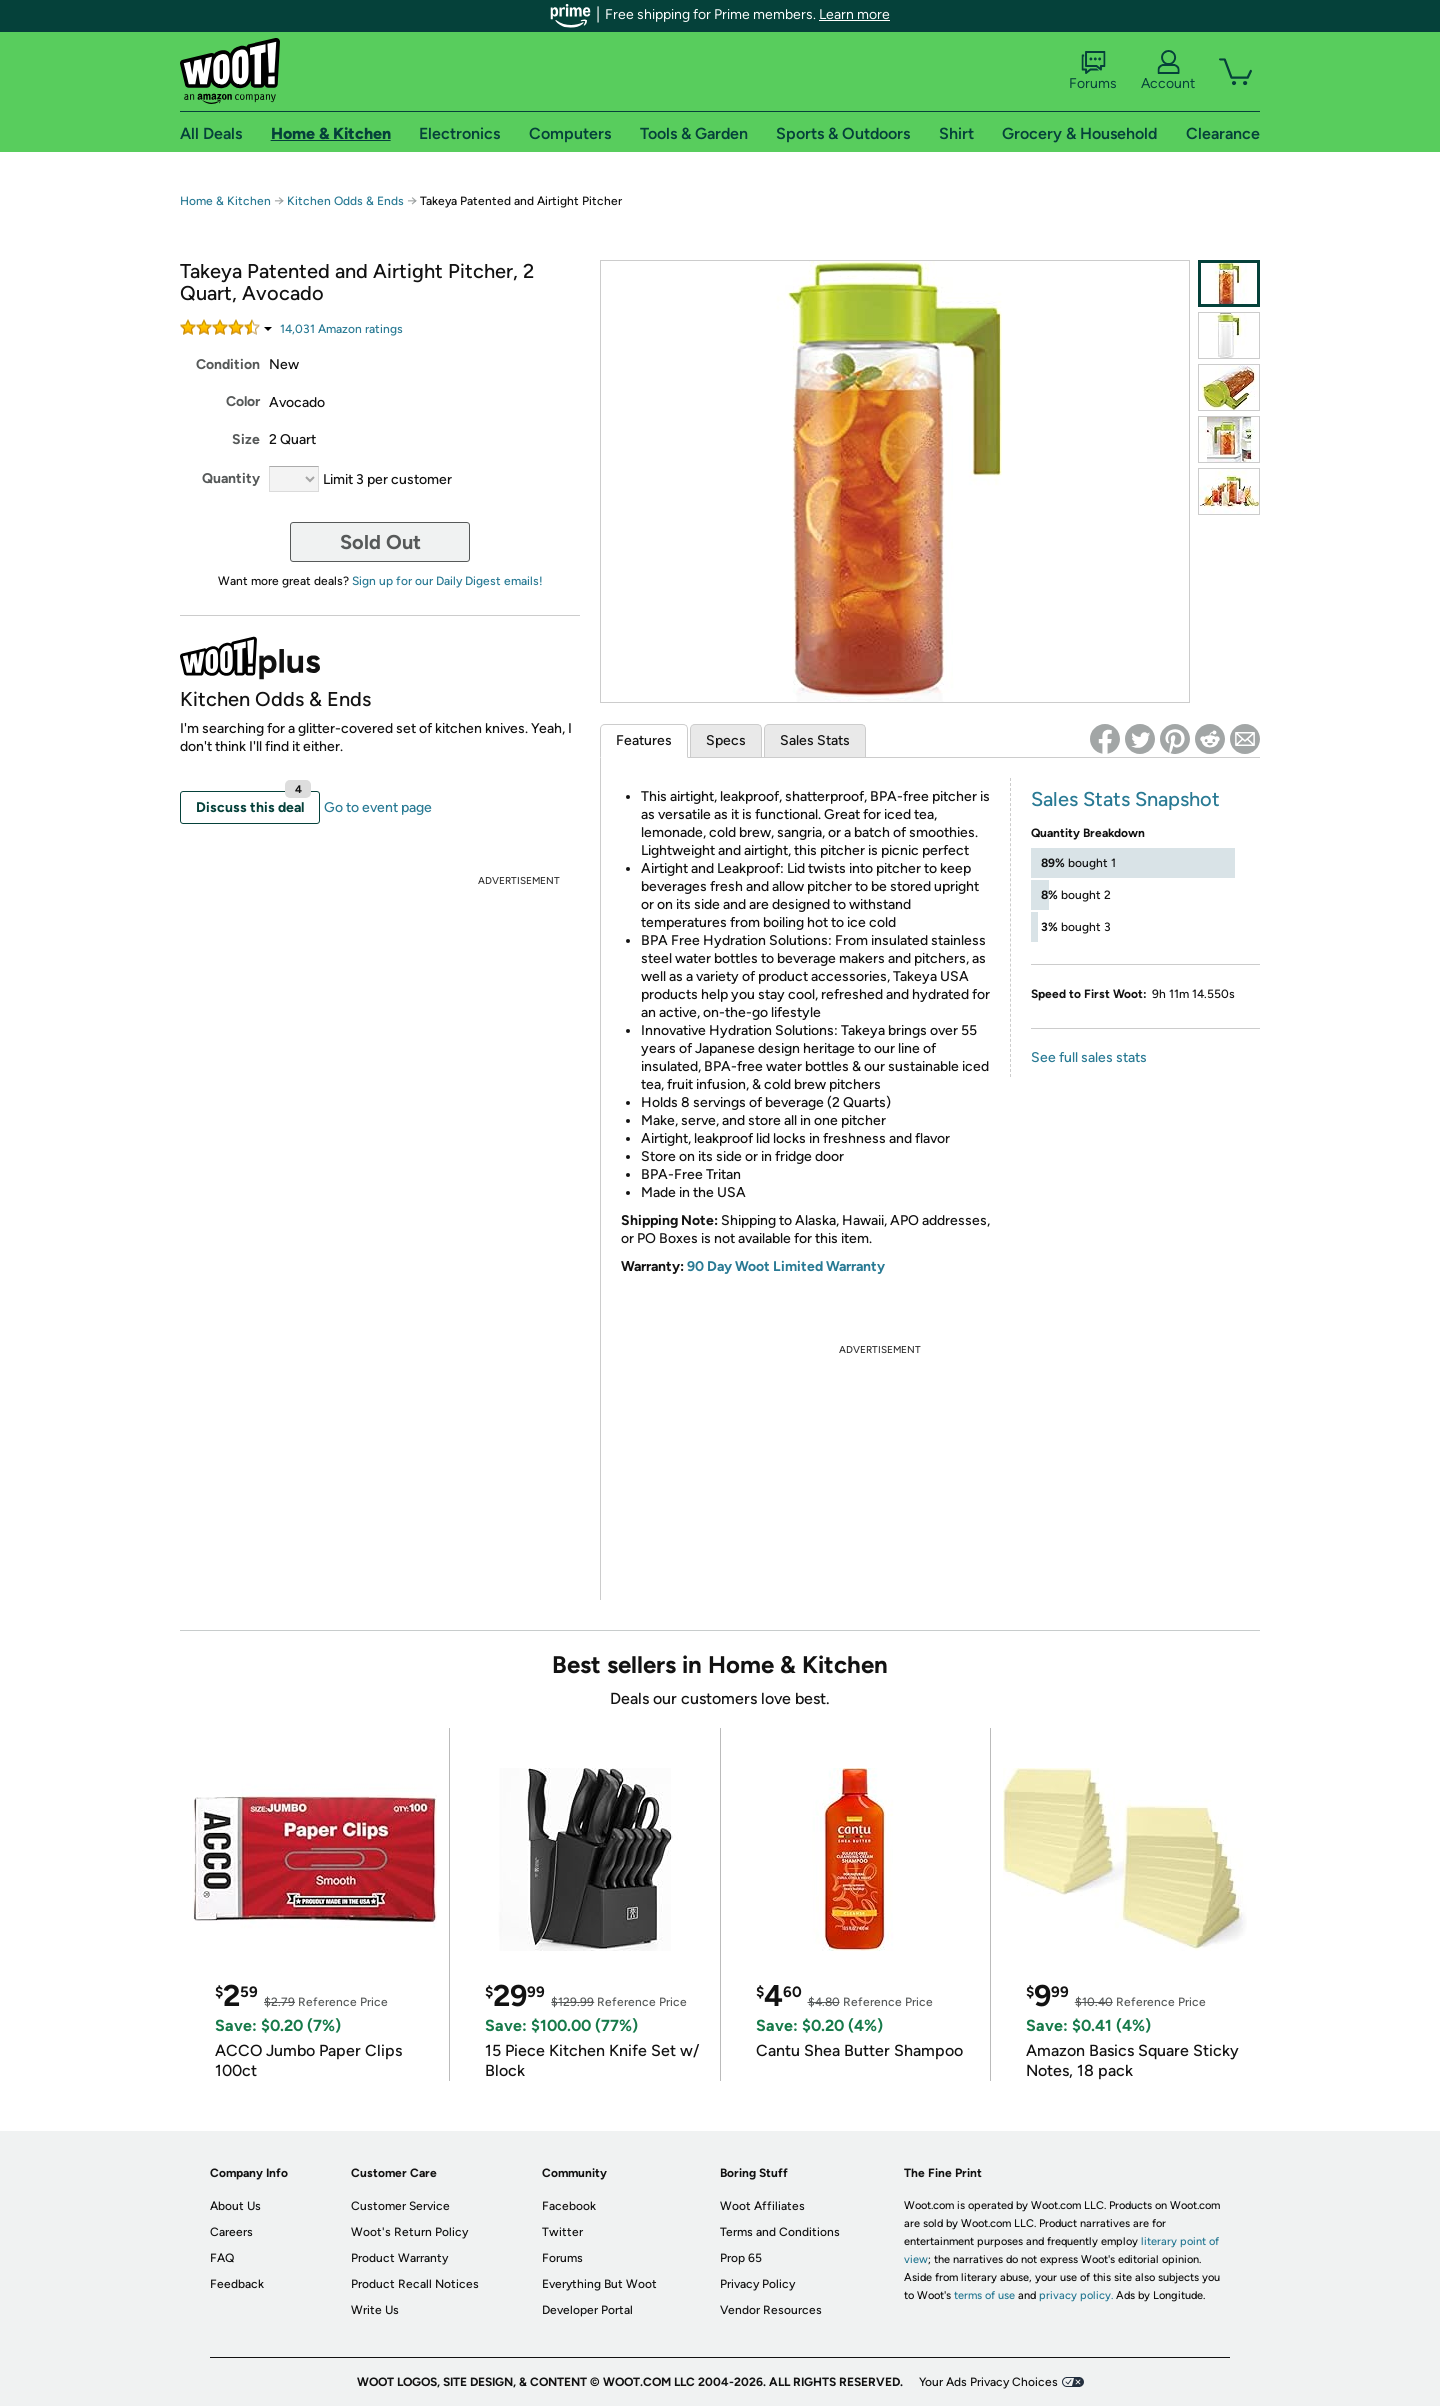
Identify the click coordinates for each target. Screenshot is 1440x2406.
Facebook (569, 2206)
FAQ (222, 2258)
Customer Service (400, 2206)
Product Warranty (399, 2258)
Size (246, 439)
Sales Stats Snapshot (1125, 799)
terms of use (984, 2295)
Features (644, 740)
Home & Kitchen (225, 201)
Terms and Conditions (780, 2232)
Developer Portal (587, 2310)
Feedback (237, 2284)
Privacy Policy (757, 2284)
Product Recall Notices (415, 2284)
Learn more (854, 14)
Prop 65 (741, 2258)
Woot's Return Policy (409, 2232)
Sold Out (380, 542)
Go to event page (378, 807)
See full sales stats (1089, 1057)
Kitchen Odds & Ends (345, 201)
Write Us (375, 2310)
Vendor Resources (771, 2310)
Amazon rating (341, 329)
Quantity (231, 478)
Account (1168, 71)
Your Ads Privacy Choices (988, 2382)
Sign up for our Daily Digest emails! (447, 581)
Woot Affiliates (762, 2206)
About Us (235, 2206)
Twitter (562, 2232)
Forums (1093, 71)
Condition (228, 364)
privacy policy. (1076, 2295)
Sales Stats (815, 740)
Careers (231, 2232)
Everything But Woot (599, 2284)
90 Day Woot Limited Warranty (786, 1266)
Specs (726, 740)
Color (243, 401)
